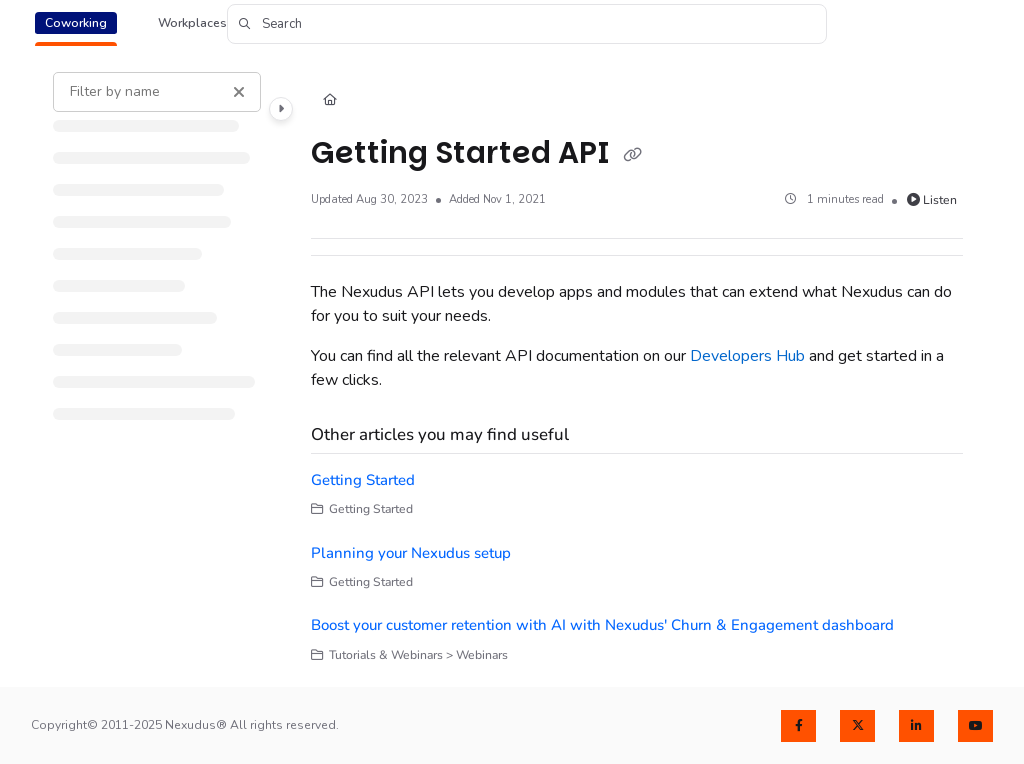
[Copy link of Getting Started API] (633, 155)
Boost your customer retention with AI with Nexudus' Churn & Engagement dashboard (602, 625)
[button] (527, 24)
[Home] (330, 101)
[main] (637, 368)
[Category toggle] (281, 109)
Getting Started (363, 480)
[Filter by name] (157, 92)
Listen (932, 200)
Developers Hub (747, 356)
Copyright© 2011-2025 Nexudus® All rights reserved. (185, 725)
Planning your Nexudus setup (411, 553)
